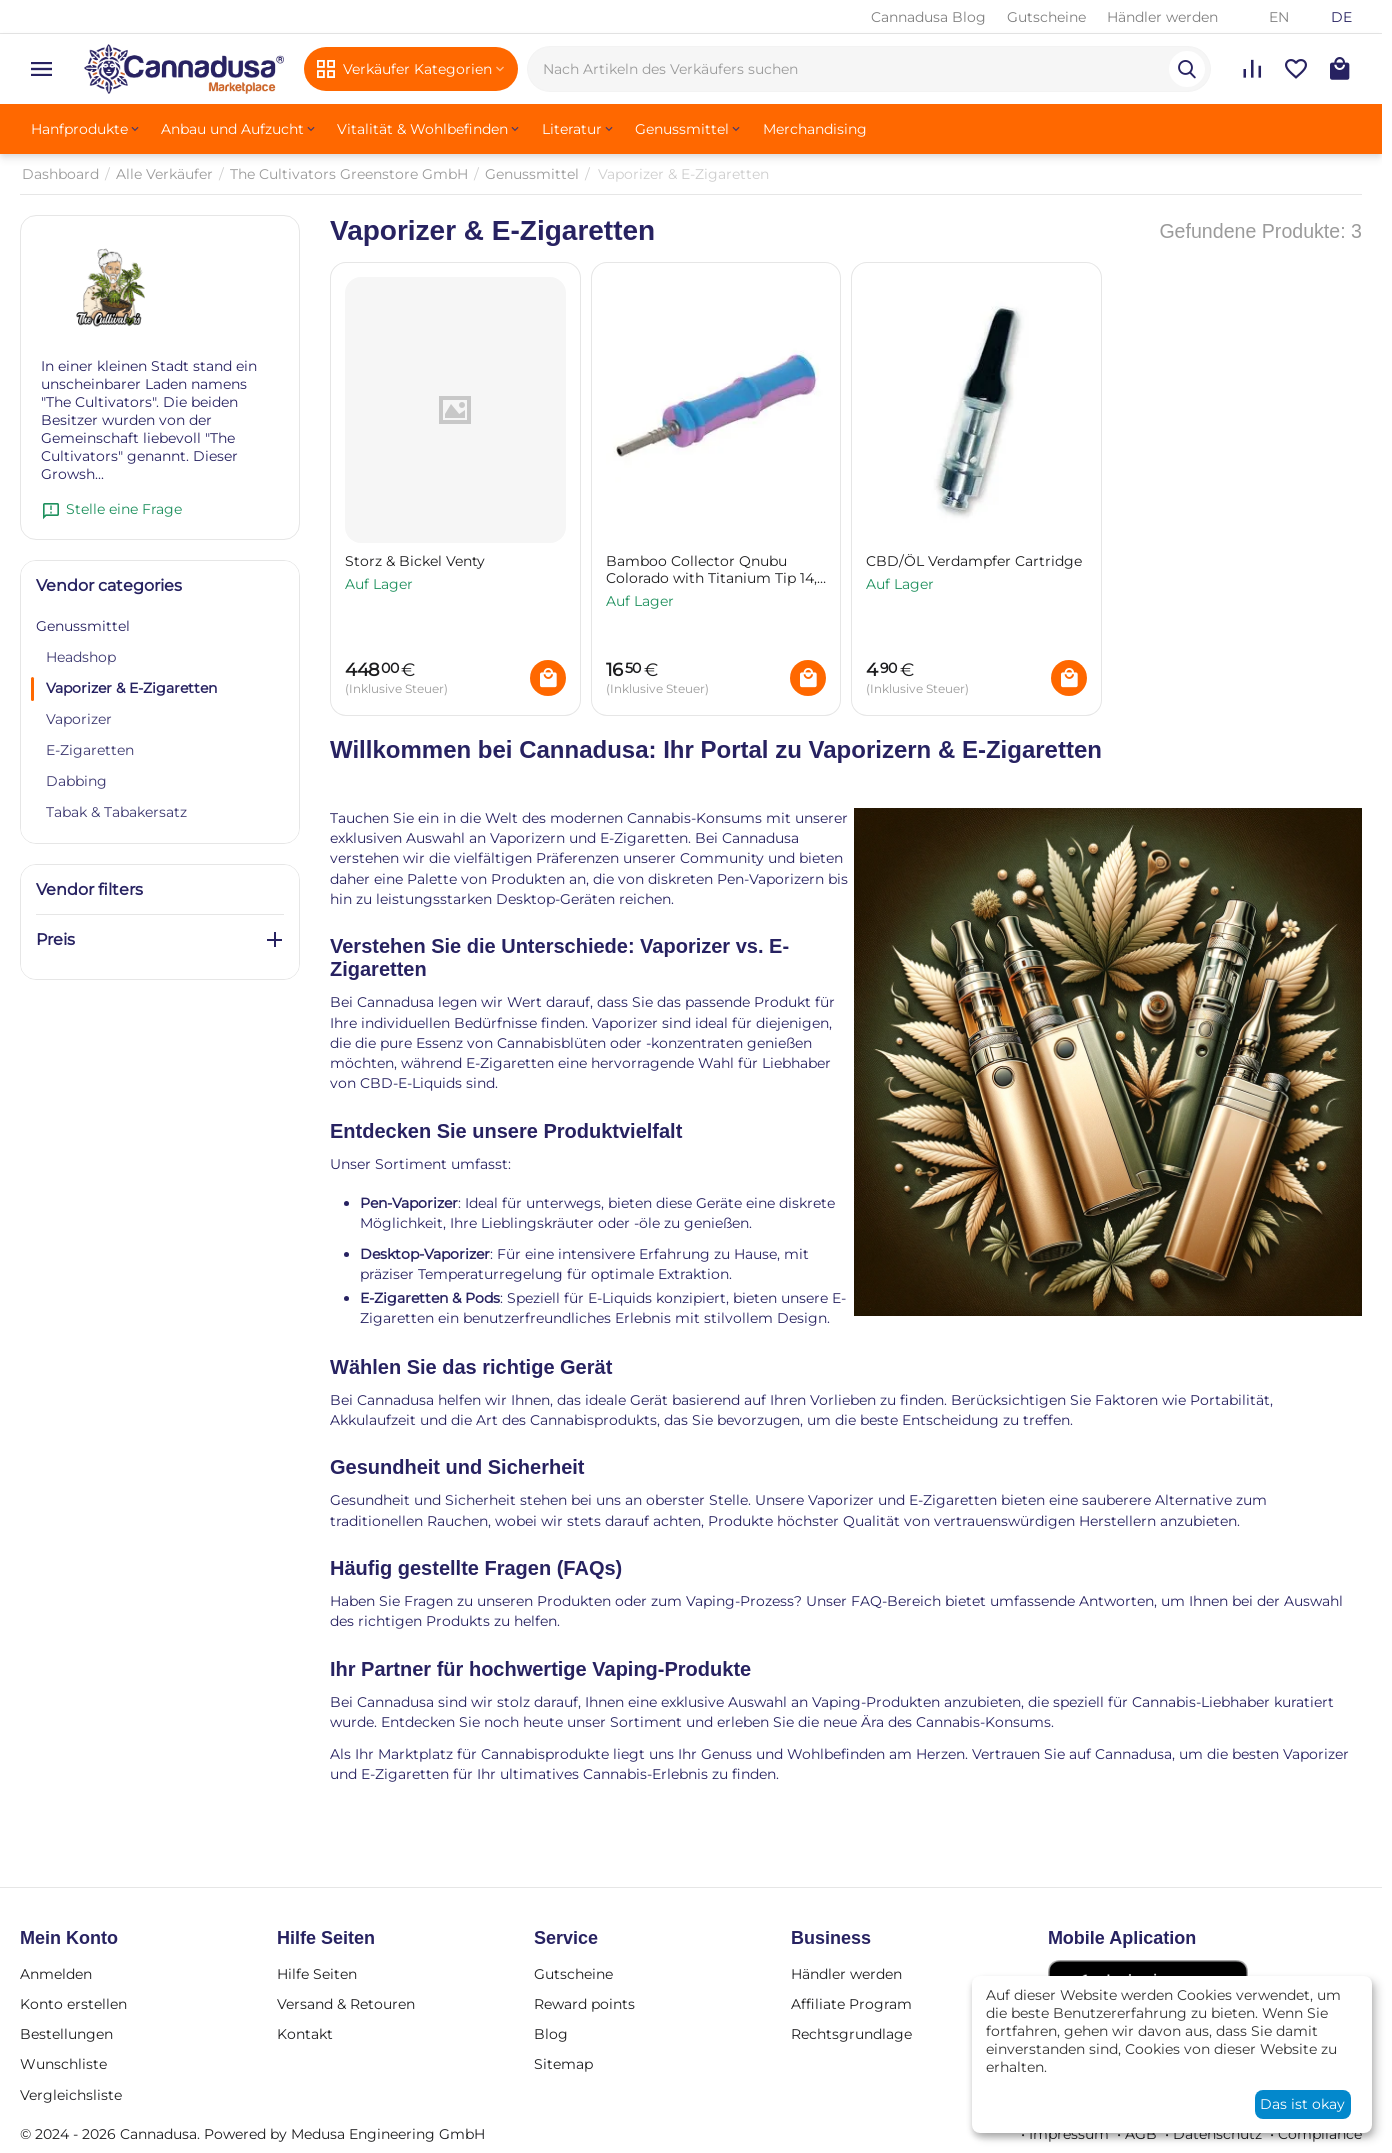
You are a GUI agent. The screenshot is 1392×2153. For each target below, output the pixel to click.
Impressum (1069, 2134)
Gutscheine (1046, 17)
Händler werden (1162, 17)
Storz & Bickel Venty (415, 561)
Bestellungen (66, 2034)
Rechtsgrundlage (851, 2034)
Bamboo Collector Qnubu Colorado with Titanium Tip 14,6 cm (716, 570)
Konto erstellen (73, 2004)
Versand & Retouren (346, 2004)
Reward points (584, 2004)
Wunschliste (63, 2064)
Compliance (1320, 2134)
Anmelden (56, 1974)
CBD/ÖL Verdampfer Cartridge (974, 561)
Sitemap (563, 2064)
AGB (1141, 2134)
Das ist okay (1302, 2104)
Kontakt (305, 2034)
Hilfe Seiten (317, 1974)
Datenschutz (1217, 2134)
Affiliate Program (851, 2004)
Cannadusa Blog (928, 17)
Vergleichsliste (71, 2095)
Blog (551, 2034)
